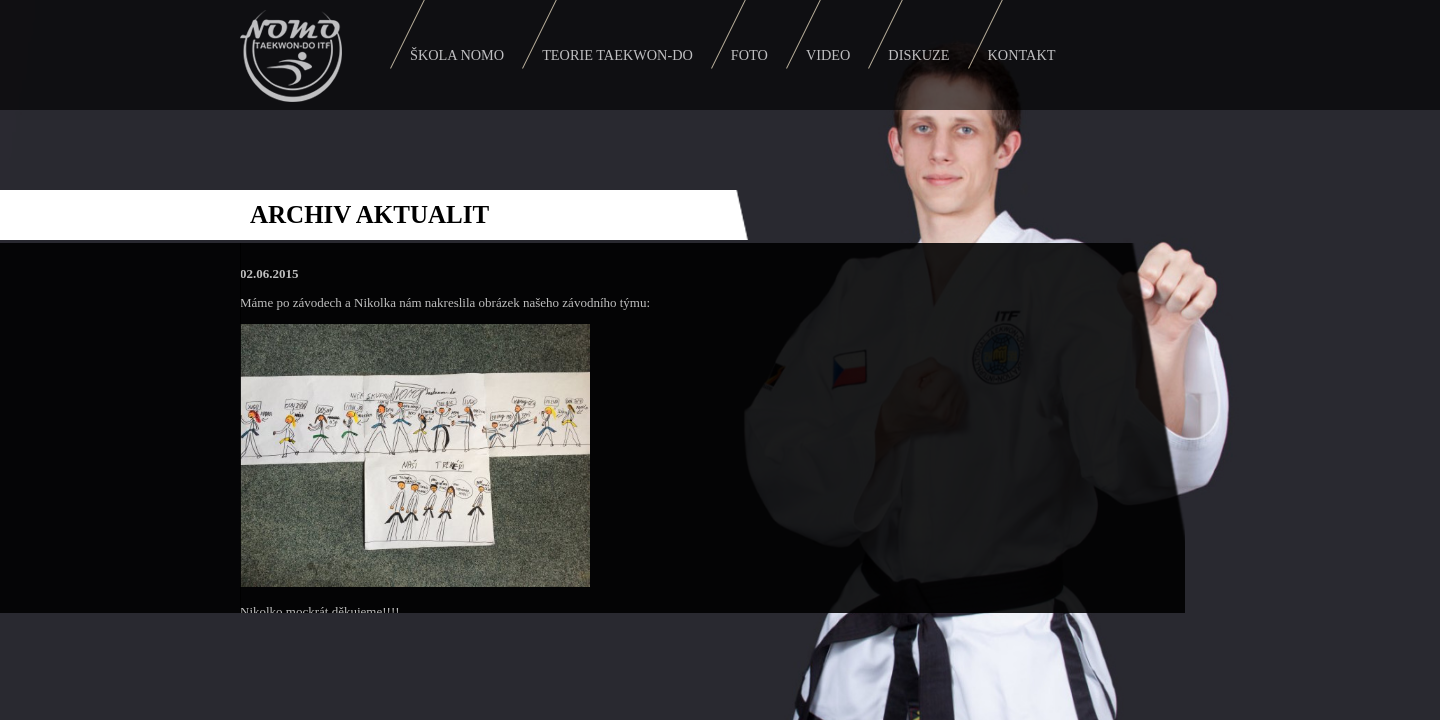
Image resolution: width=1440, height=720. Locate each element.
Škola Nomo (457, 55)
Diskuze (918, 55)
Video (828, 55)
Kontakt (1022, 55)
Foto (749, 55)
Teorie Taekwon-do (617, 55)
